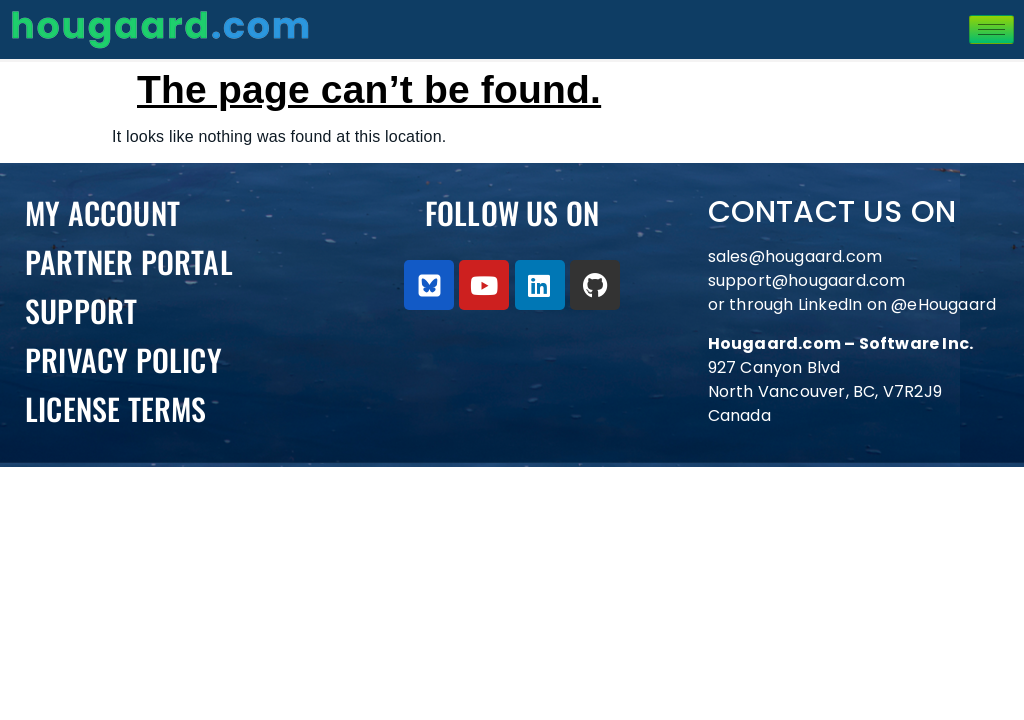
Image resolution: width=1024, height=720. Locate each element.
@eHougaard (943, 304)
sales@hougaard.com (797, 256)
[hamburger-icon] (991, 29)
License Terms (116, 408)
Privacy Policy (123, 359)
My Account (102, 212)
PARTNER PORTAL (129, 261)
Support (81, 310)
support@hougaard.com (807, 280)
